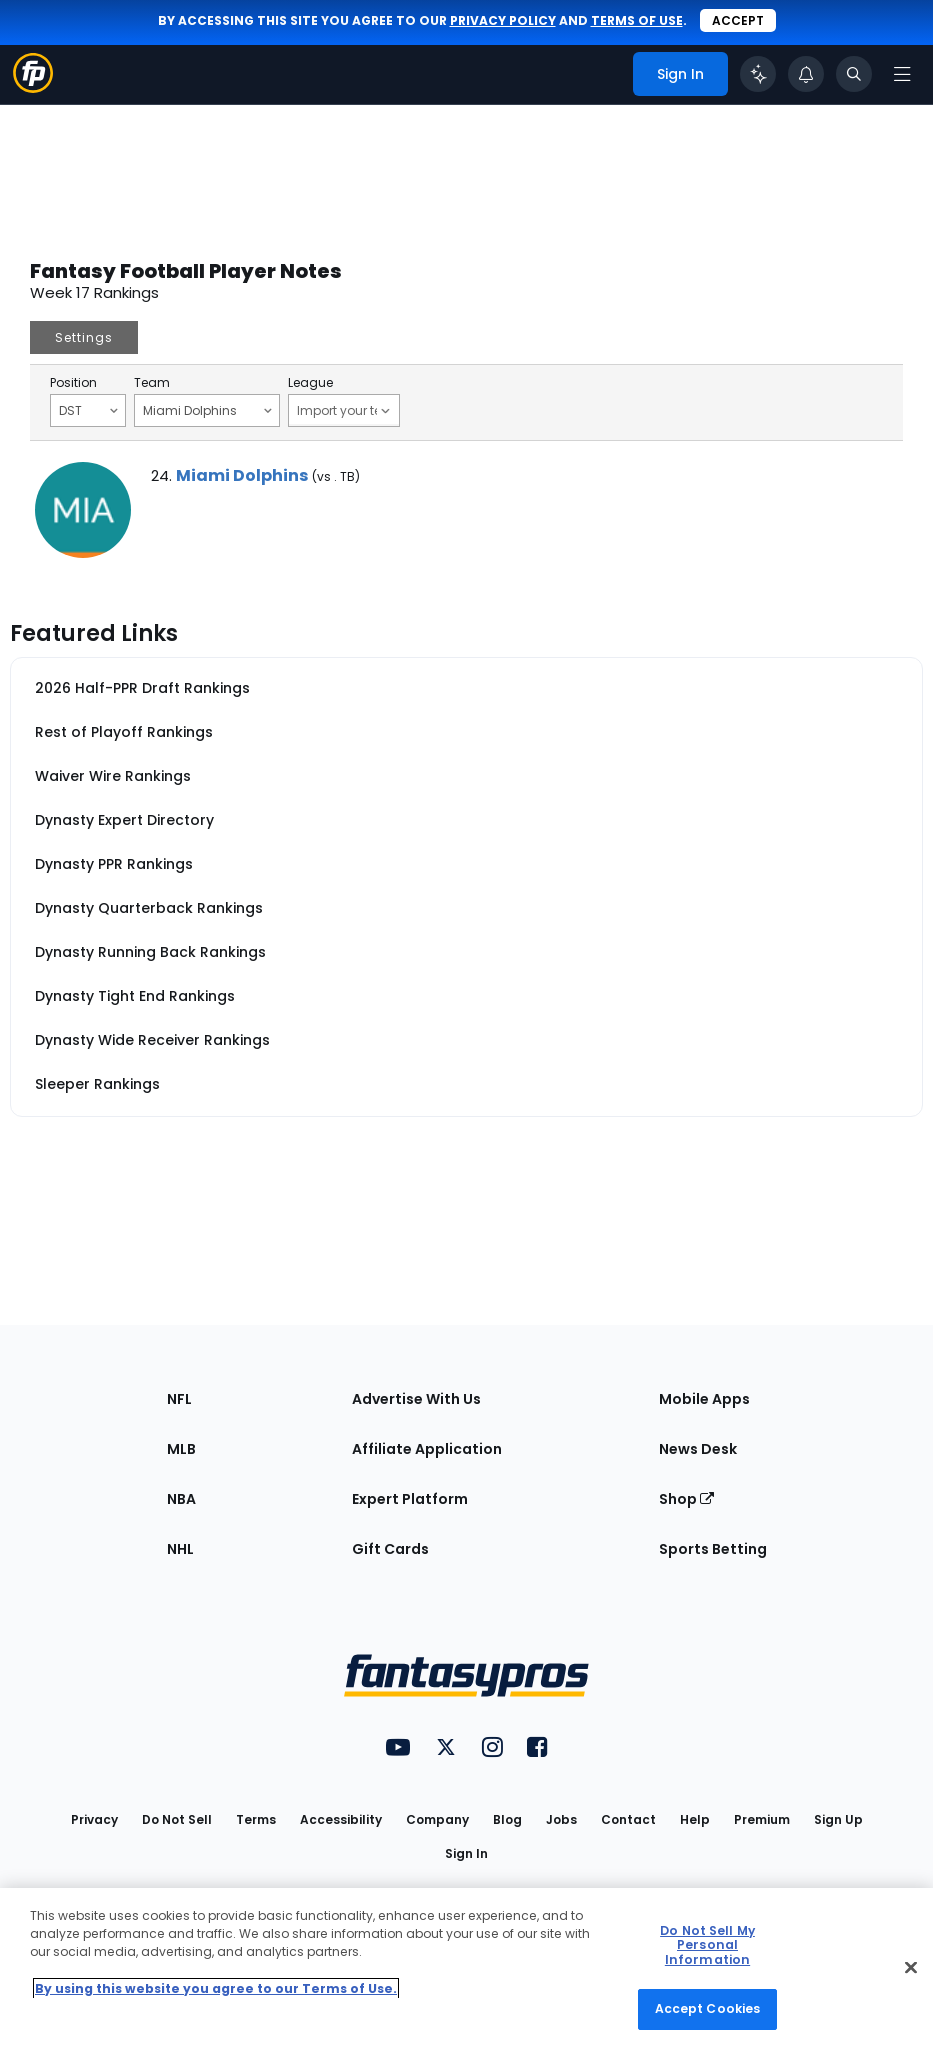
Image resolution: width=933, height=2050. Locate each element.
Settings (84, 337)
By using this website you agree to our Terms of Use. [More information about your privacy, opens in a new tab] (216, 1988)
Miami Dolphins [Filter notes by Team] (207, 410)
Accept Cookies (708, 2008)
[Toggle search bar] (854, 74)
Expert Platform (410, 1499)
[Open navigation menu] (902, 74)
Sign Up (838, 1819)
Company (437, 1819)
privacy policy (503, 20)
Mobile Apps (704, 1399)
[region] (466, 1969)
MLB (181, 1449)
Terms (256, 1819)
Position (73, 383)
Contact (628, 1819)
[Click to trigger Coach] (758, 74)
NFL (179, 1399)
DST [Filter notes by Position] (88, 410)
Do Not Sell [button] (177, 1819)
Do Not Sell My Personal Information (707, 1945)
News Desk (698, 1449)
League (310, 383)
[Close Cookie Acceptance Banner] (911, 1967)
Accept (738, 20)
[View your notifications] (806, 74)
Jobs (561, 1819)
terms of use (637, 20)
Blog (507, 1819)
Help (695, 1819)
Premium (762, 1819)
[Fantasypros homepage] (33, 87)
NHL (180, 1549)
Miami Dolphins (242, 475)
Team (152, 383)
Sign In (466, 1853)
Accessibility (341, 1819)
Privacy (94, 1819)
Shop (686, 1499)
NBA (181, 1499)
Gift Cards (390, 1549)
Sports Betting (713, 1549)
